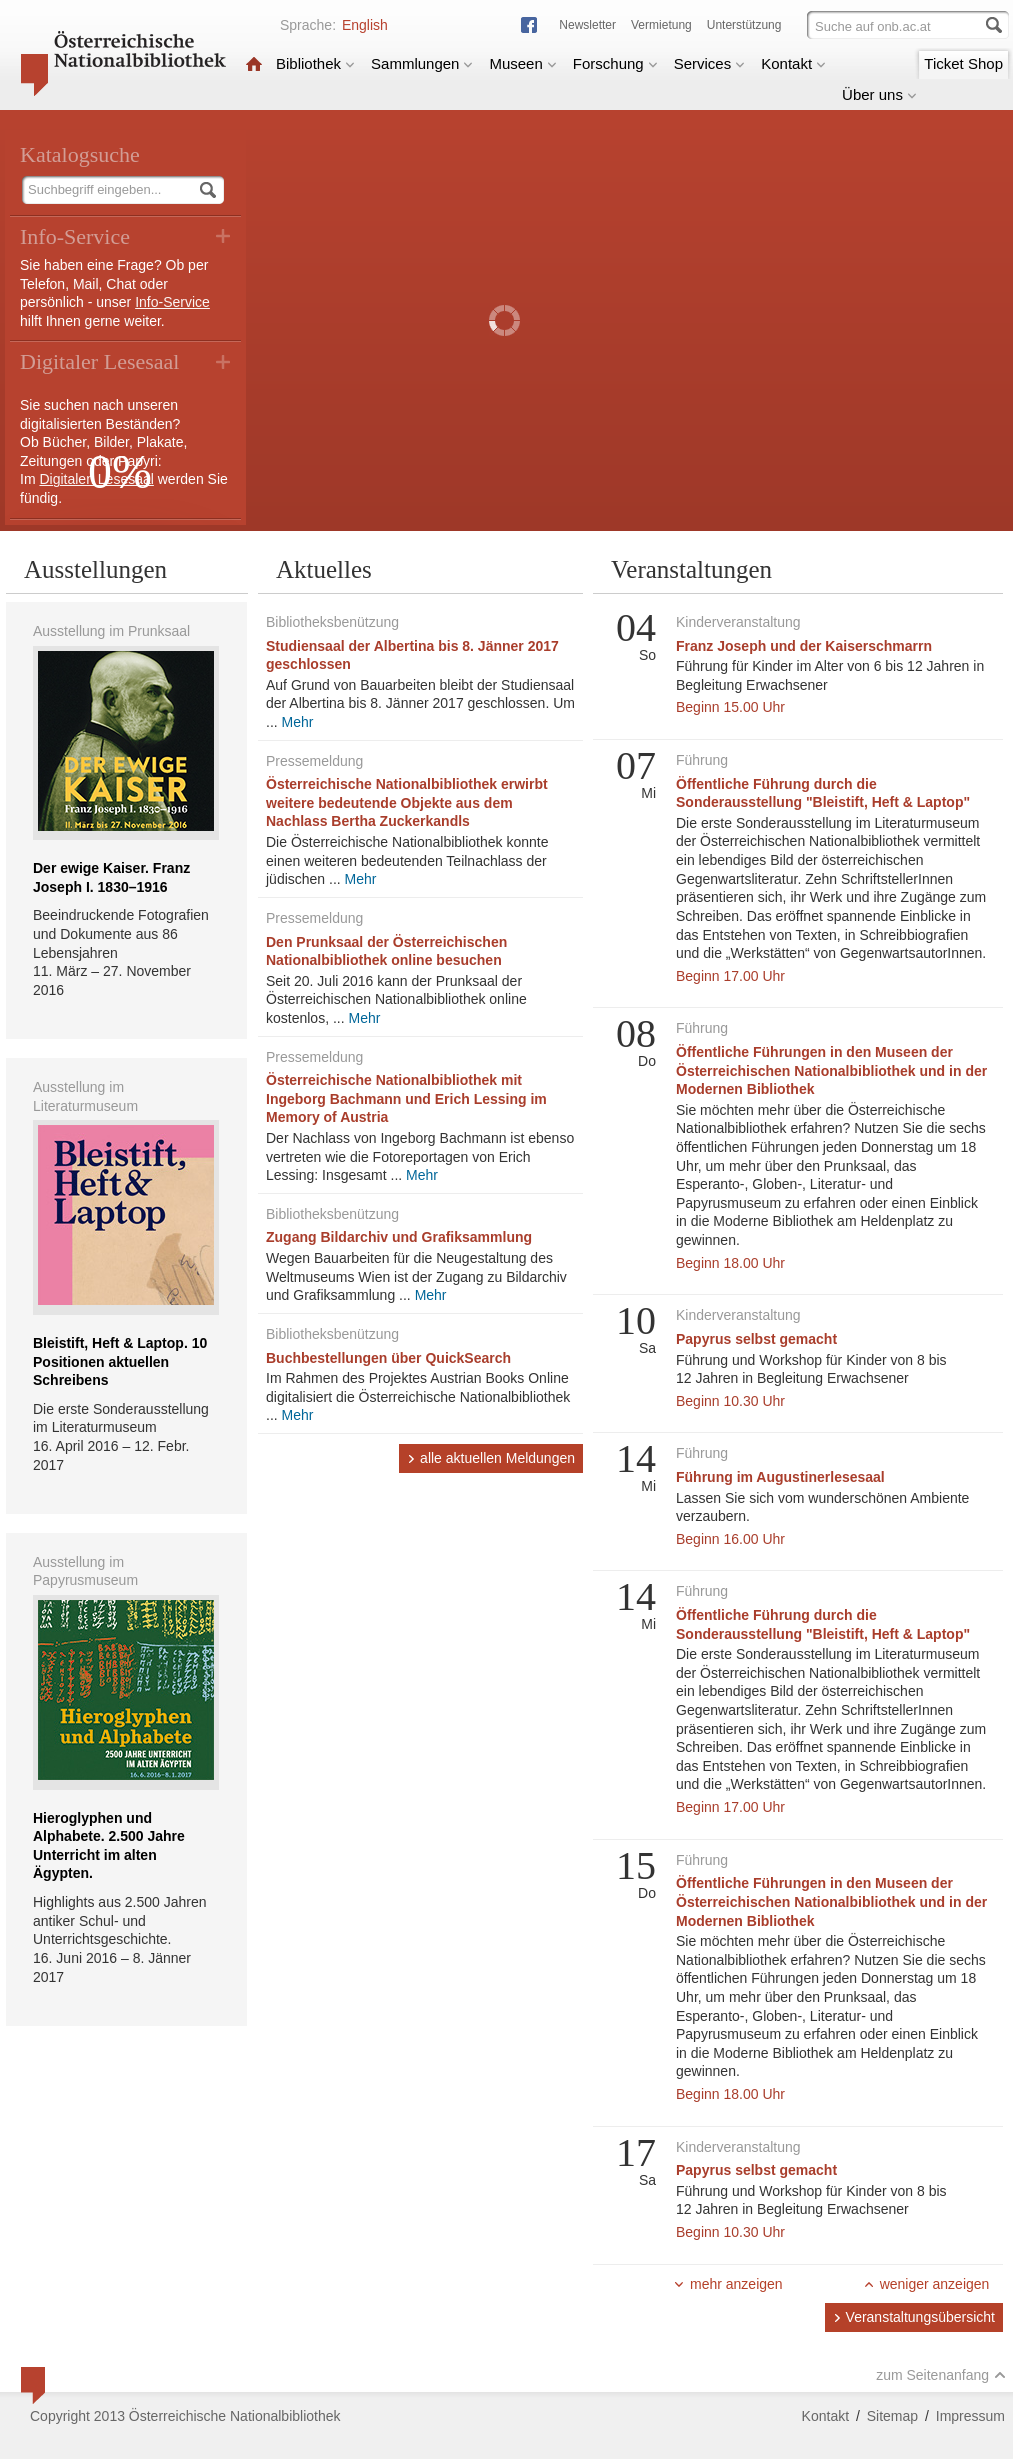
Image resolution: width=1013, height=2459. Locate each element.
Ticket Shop (963, 63)
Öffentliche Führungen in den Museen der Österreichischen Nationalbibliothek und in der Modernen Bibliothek (831, 1070)
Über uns (879, 94)
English (365, 25)
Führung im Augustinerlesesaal (780, 1477)
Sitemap (892, 2416)
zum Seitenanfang (941, 2375)
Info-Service (172, 302)
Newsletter (587, 25)
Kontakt (793, 63)
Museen (522, 63)
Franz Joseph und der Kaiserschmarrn (804, 646)
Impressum (970, 2416)
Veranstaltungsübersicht (914, 2317)
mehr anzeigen (728, 2284)
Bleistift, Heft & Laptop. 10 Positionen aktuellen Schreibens (120, 1361)
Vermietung (661, 25)
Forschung (615, 63)
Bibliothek (315, 63)
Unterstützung (744, 25)
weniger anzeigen (926, 2284)
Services (710, 63)
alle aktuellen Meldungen (491, 1458)
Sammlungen (422, 63)
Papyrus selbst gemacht (756, 1339)
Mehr (298, 722)
